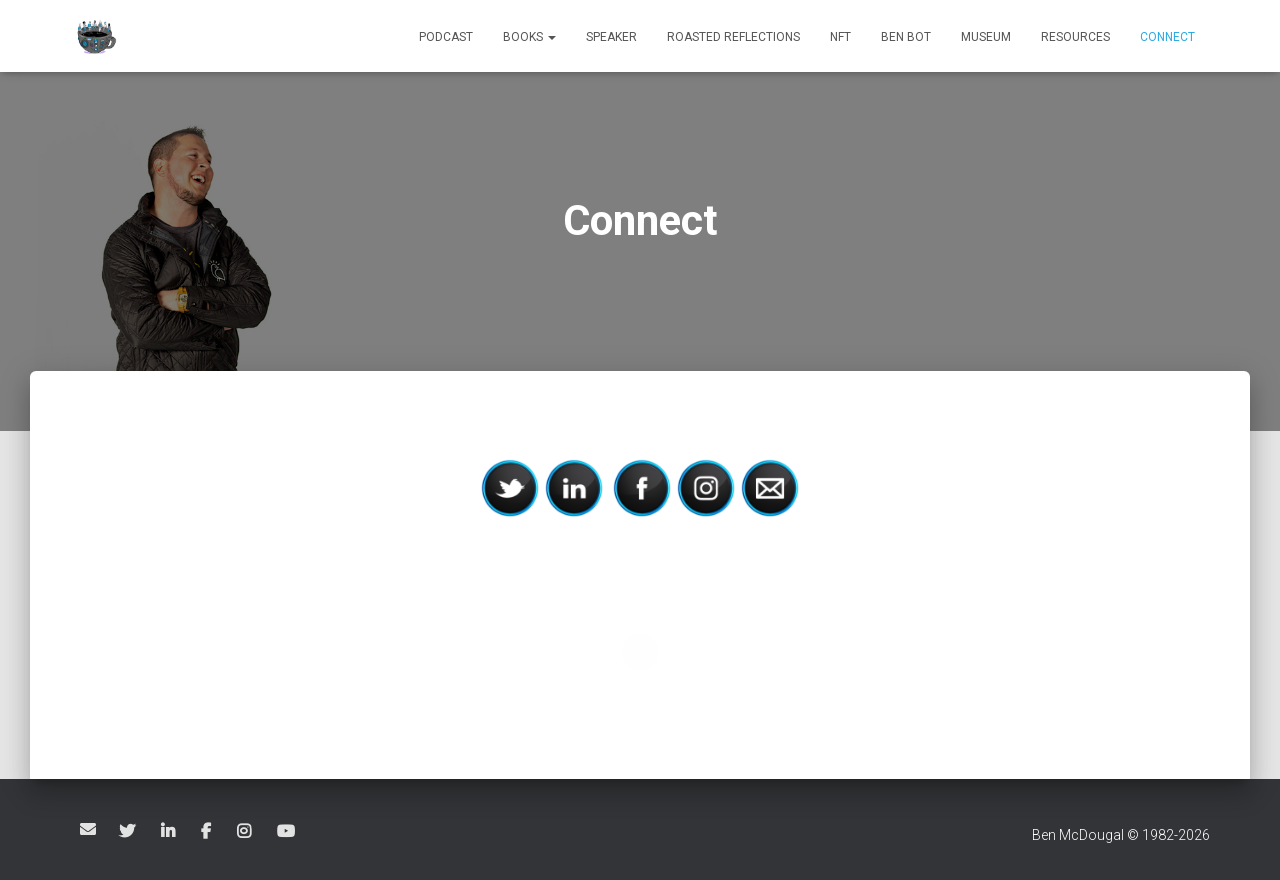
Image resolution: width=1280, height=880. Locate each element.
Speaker (611, 37)
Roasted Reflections (733, 37)
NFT (840, 37)
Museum (986, 37)
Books (529, 37)
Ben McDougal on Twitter (128, 832)
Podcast (446, 37)
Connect (1167, 37)
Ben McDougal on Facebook (207, 832)
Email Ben (88, 829)
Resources (1075, 37)
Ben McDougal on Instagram (245, 832)
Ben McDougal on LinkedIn (169, 832)
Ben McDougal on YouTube (287, 832)
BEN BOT (906, 37)
